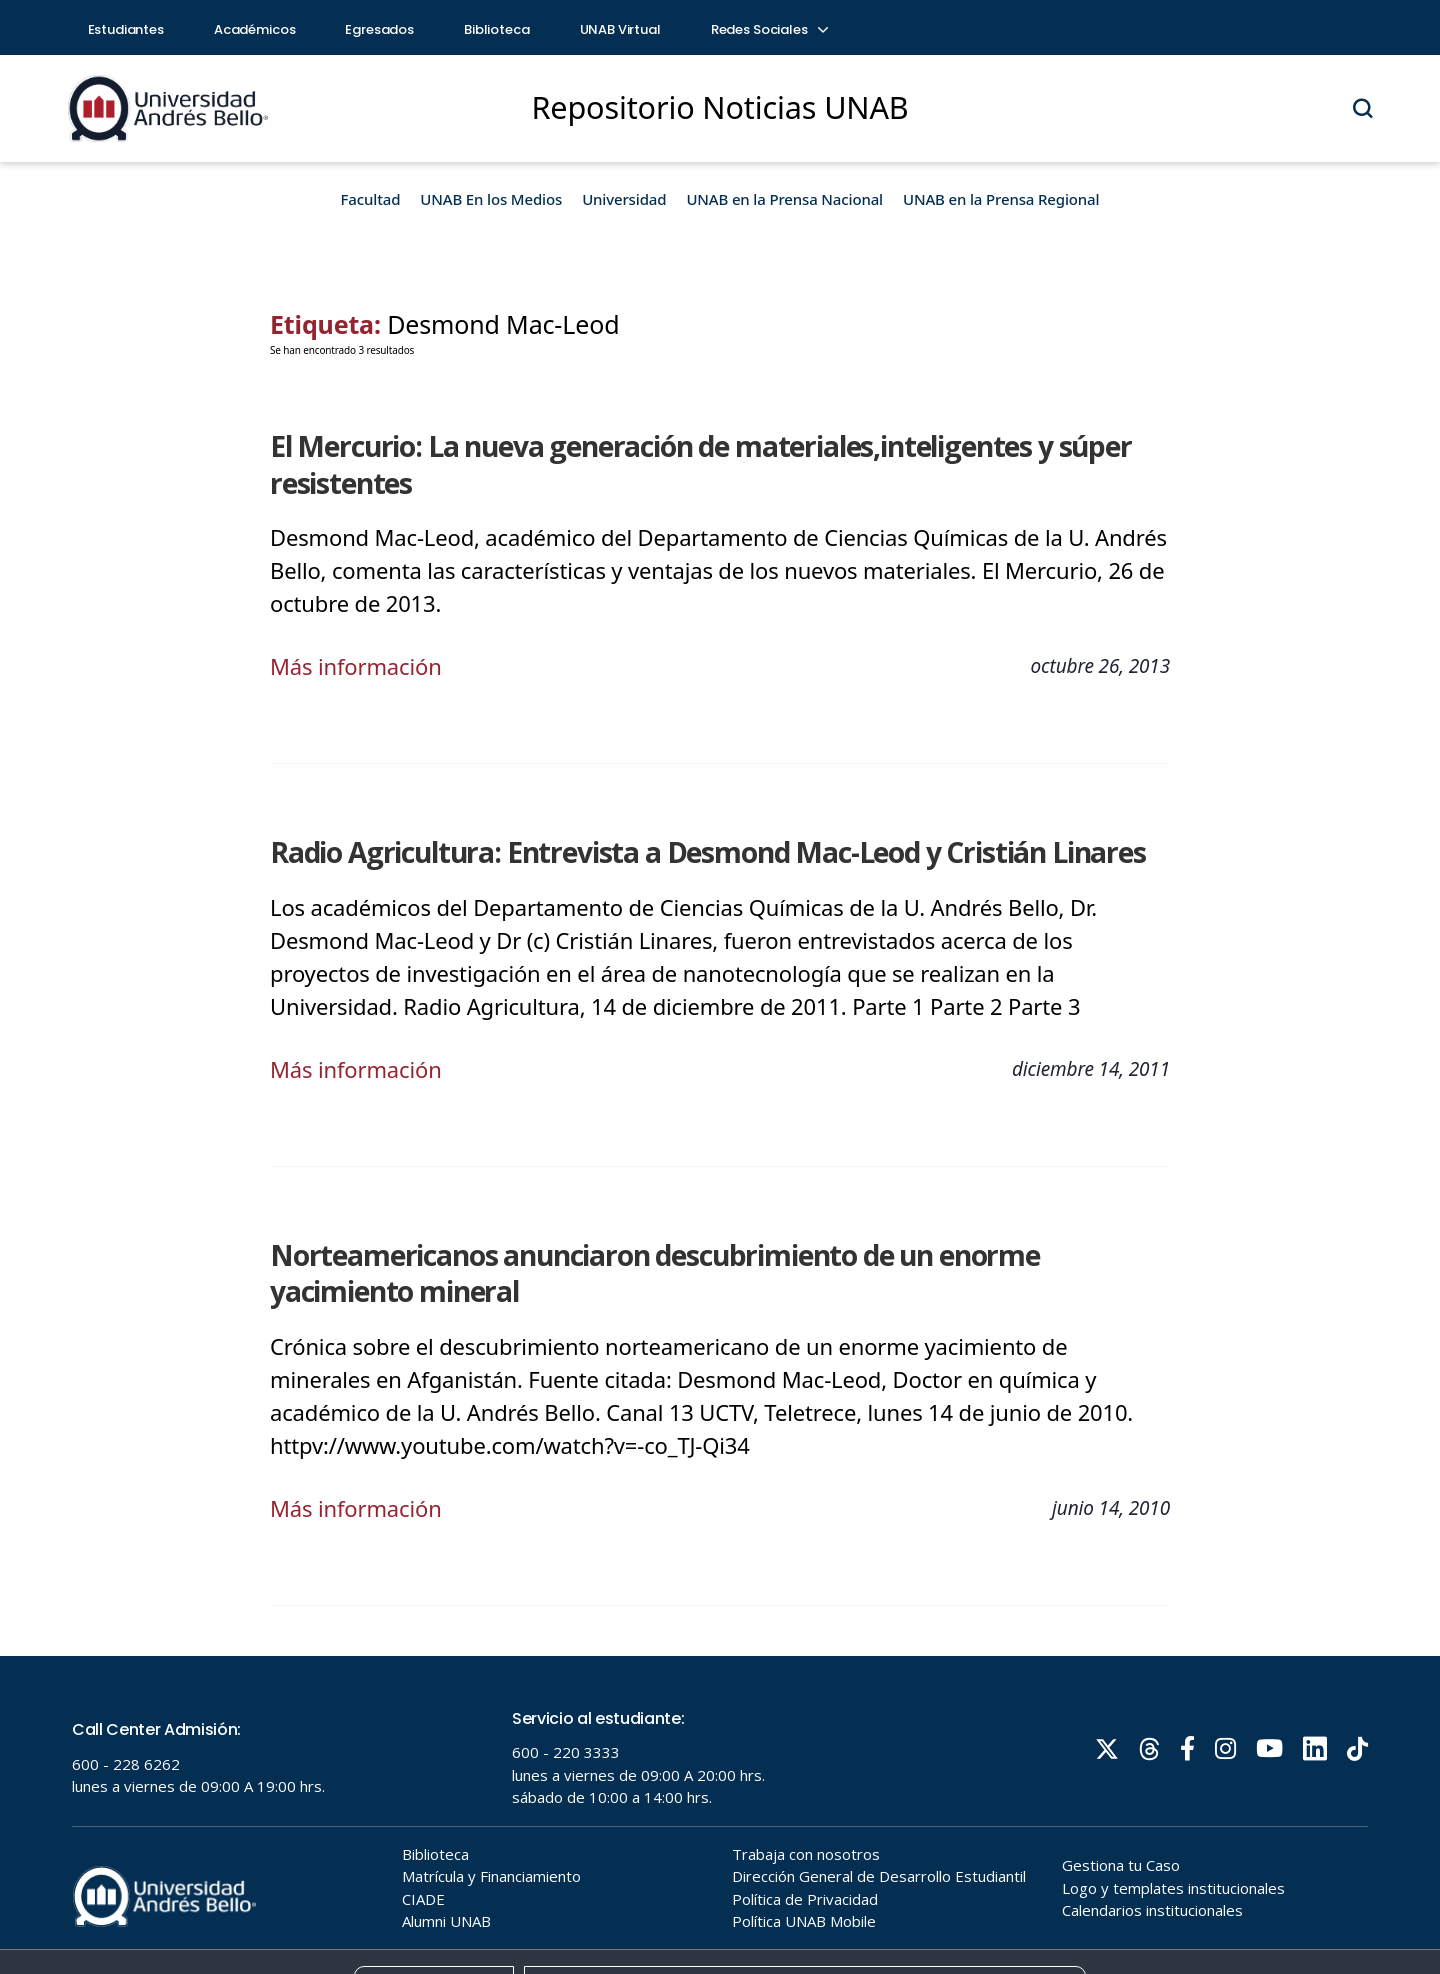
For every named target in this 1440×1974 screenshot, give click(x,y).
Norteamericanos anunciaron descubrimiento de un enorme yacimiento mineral (655, 1273)
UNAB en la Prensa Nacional (784, 199)
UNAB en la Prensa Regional (1001, 199)
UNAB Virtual (620, 29)
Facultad (371, 199)
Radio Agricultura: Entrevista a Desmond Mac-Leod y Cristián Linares (708, 852)
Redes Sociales (769, 29)
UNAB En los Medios (491, 199)
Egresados (379, 29)
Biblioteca (497, 29)
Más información (356, 666)
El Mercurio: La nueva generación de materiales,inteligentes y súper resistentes (701, 464)
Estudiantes (126, 29)
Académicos (255, 29)
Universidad (624, 199)
